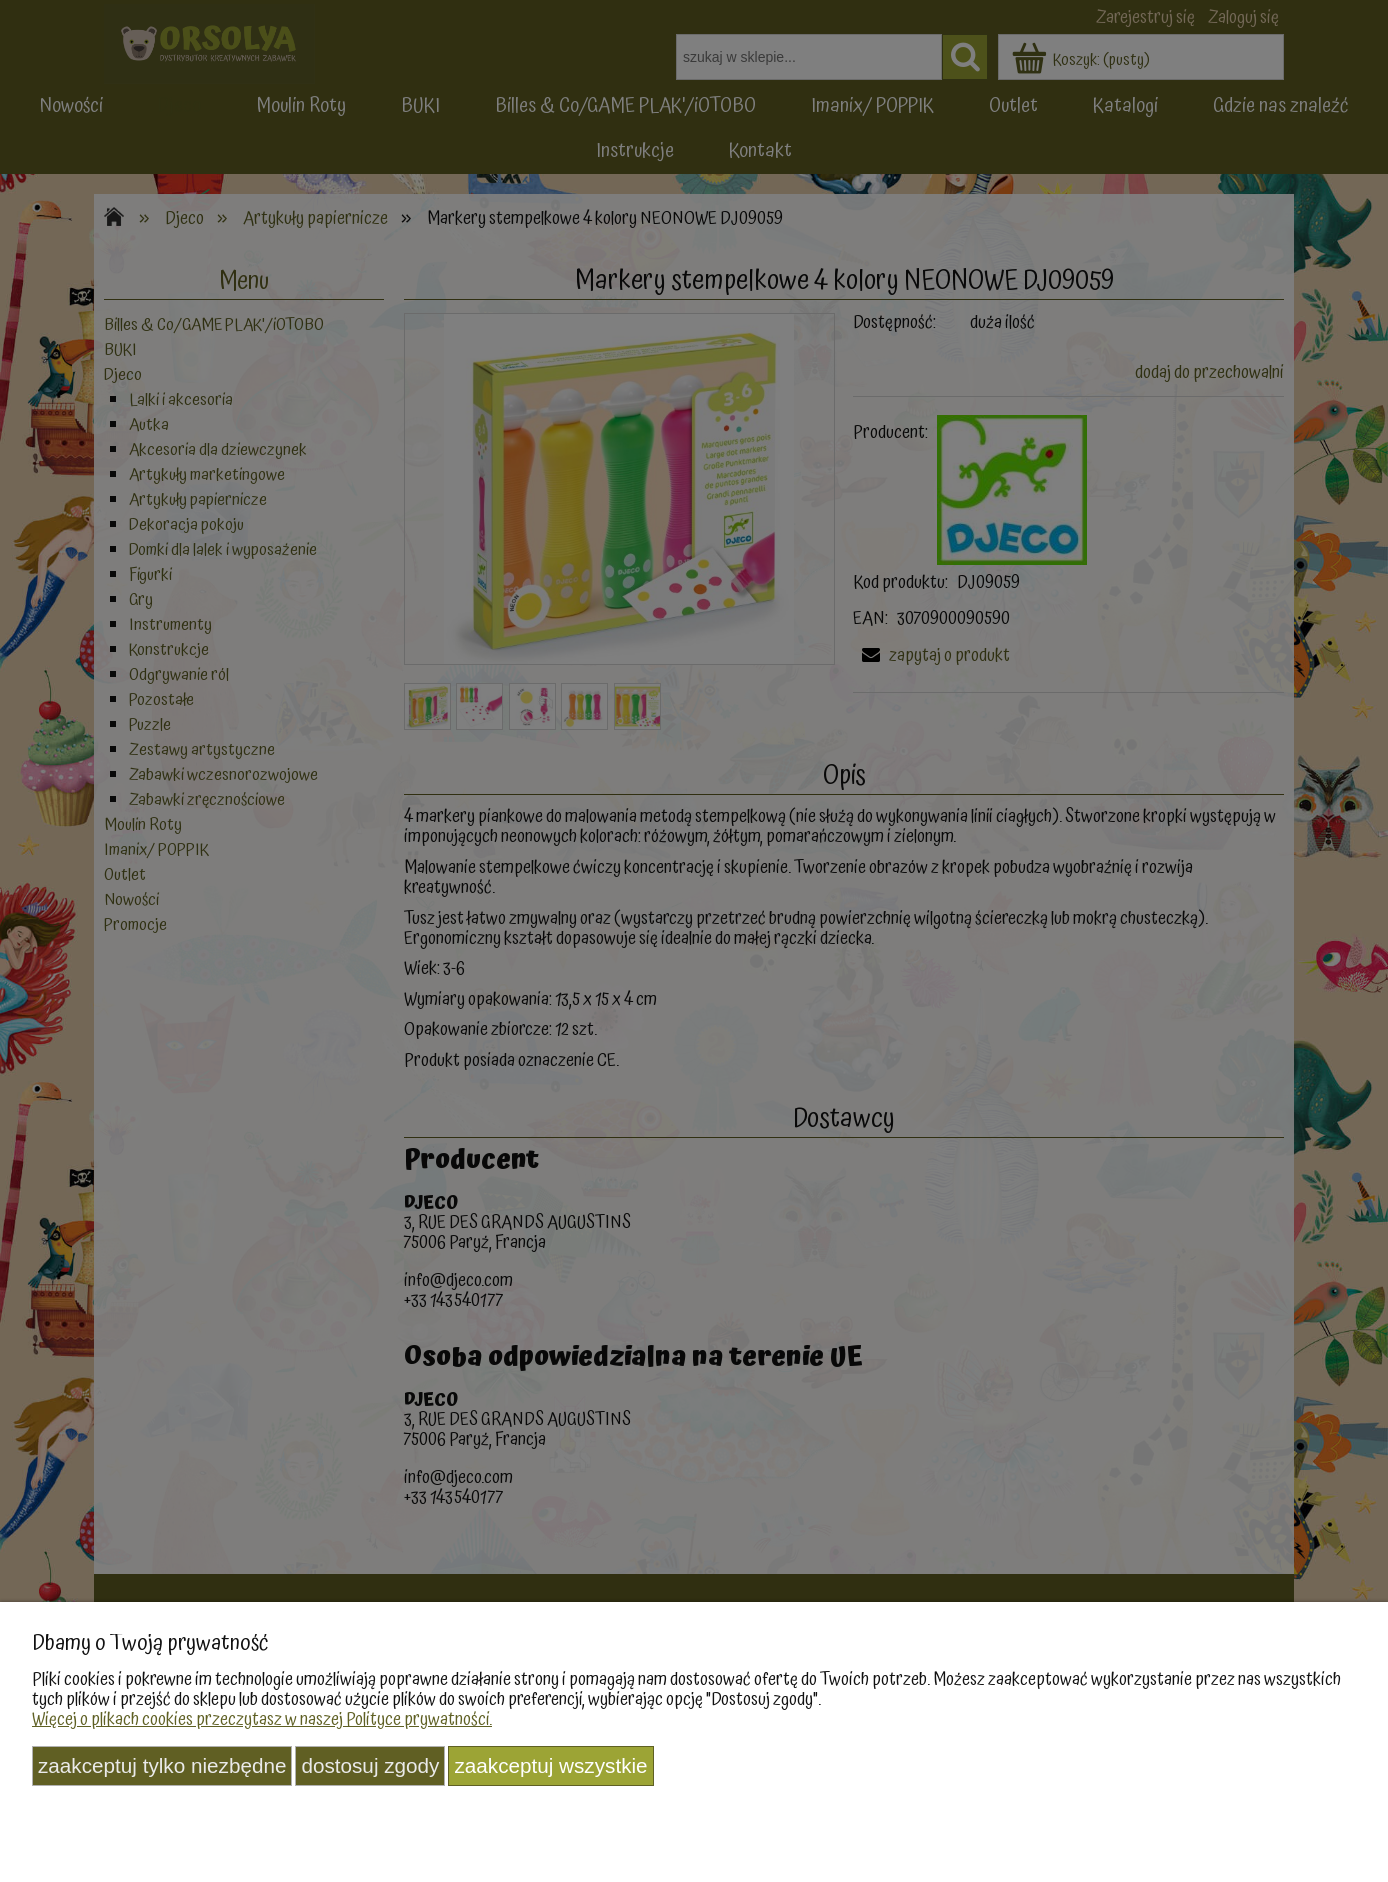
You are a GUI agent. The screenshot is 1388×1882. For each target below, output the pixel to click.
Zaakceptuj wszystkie (550, 1765)
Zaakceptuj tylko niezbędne (162, 1765)
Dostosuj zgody (370, 1765)
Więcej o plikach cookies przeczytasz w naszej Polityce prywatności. (262, 1719)
